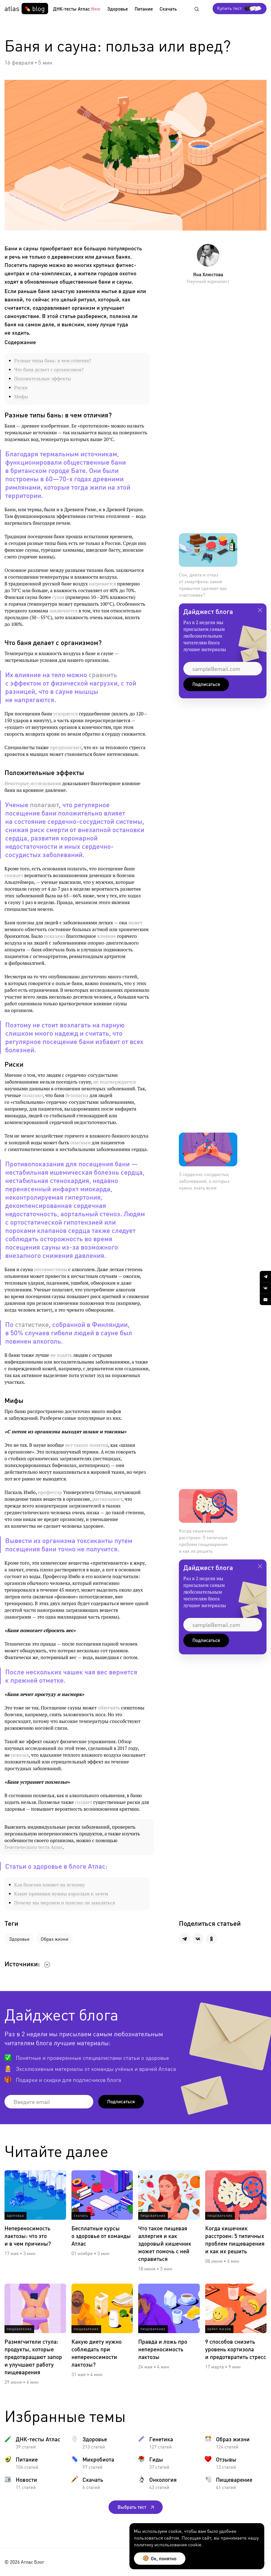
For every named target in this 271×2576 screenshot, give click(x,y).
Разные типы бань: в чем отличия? (52, 361)
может (135, 923)
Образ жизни (54, 1939)
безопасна (76, 1095)
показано (54, 936)
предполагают (65, 747)
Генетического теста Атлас (33, 1847)
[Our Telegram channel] (265, 1276)
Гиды (156, 2459)
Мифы (21, 397)
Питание (145, 11)
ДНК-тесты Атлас (72, 11)
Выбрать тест (136, 2507)
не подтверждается (114, 1082)
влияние (106, 936)
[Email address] (48, 2101)
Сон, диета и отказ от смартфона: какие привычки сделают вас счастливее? (208, 565)
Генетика (161, 2439)
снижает (13, 875)
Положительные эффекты (42, 379)
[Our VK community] (265, 1288)
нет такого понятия (86, 1445)
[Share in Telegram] (184, 1938)
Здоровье (118, 11)
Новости (26, 2479)
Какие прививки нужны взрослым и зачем (61, 1894)
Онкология (163, 2479)
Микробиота (98, 2459)
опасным (80, 1143)
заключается (63, 611)
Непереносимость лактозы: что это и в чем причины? (27, 2236)
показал (20, 1755)
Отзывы (226, 2459)
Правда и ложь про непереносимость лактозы (162, 2349)
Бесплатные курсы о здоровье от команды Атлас (101, 2236)
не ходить (61, 1355)
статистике (32, 1324)
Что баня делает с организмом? (49, 370)
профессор (50, 1492)
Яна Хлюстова (208, 274)
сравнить (103, 674)
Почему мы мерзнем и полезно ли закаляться (64, 1903)
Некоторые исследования (32, 783)
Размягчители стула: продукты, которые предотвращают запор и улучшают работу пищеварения (33, 2356)
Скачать (169, 11)
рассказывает (107, 1499)
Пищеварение (234, 2479)
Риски (21, 388)
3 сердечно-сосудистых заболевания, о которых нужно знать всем (208, 1162)
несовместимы (50, 1269)
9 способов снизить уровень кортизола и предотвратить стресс (235, 2349)
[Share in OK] (211, 1938)
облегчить (109, 1708)
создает (83, 1802)
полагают (44, 804)
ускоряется (65, 714)
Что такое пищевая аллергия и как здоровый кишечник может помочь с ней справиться (164, 2243)
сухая (58, 597)
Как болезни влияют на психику (49, 1885)
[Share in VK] (198, 1938)
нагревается (102, 584)
